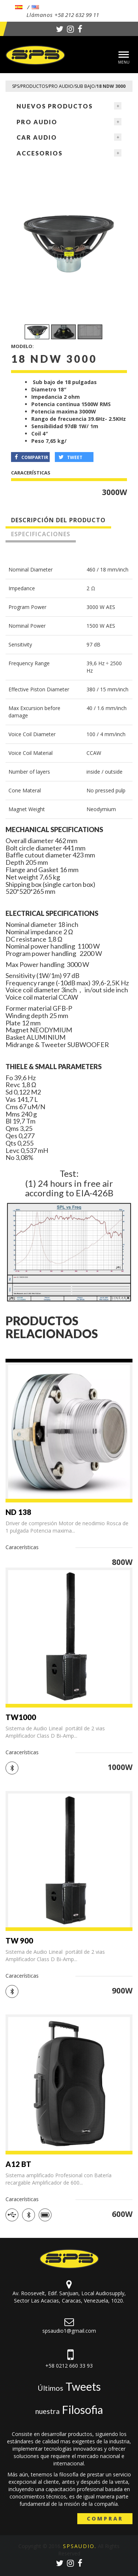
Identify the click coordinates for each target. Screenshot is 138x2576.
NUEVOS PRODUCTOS (55, 106)
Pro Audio (37, 121)
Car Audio (37, 137)
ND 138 (18, 1512)
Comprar (105, 2518)
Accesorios (40, 153)
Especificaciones (40, 534)
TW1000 (21, 1717)
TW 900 (19, 1940)
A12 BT (18, 2164)
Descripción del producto (58, 520)
